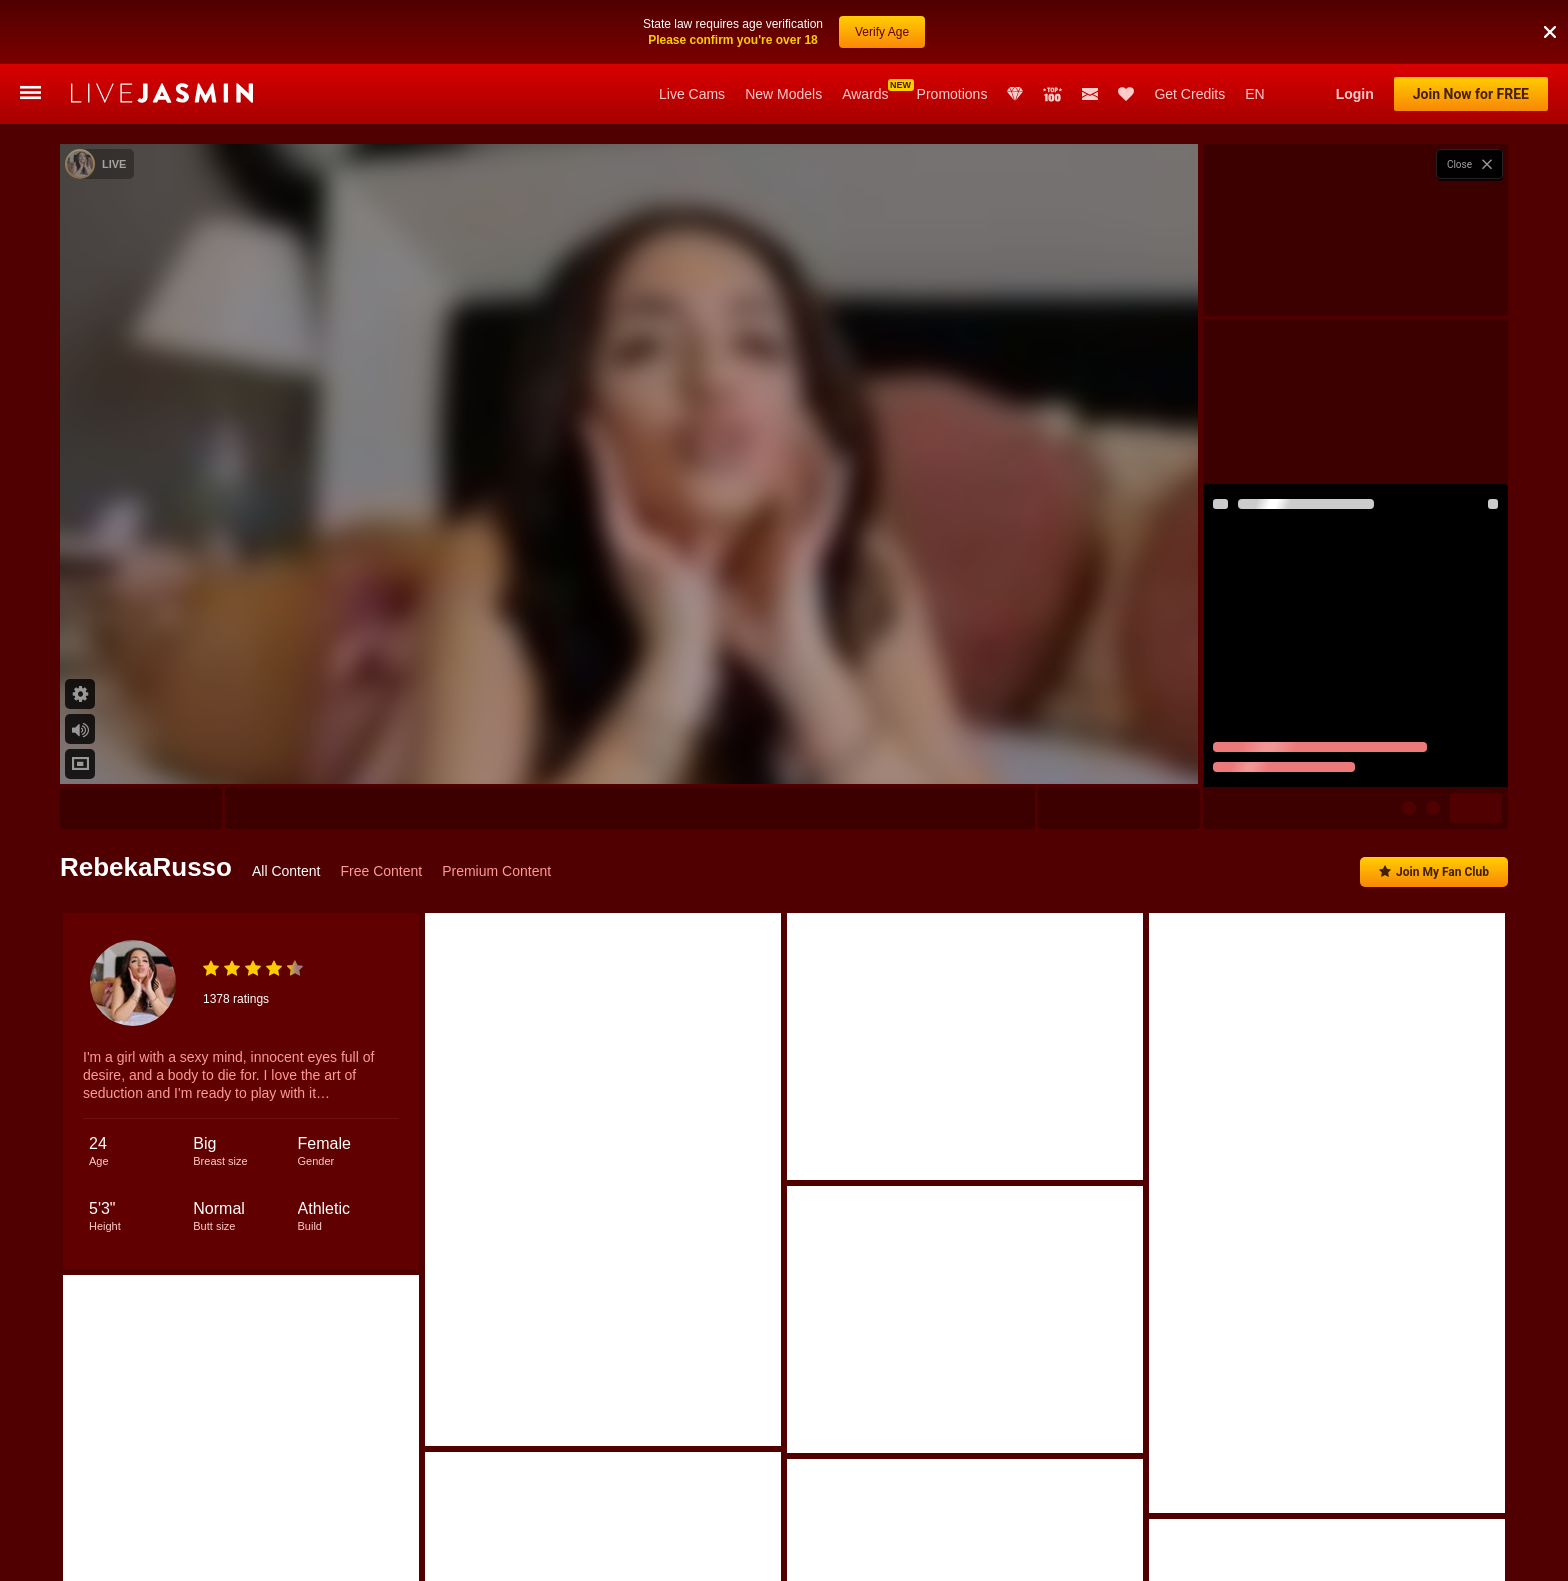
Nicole (190, 1550)
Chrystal (1364, 1550)
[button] (1550, 9)
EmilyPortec (1085, 1550)
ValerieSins (805, 1550)
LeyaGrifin (1179, 1550)
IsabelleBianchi (415, 1550)
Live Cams (692, 94)
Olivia (324, 1550)
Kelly (258, 1550)
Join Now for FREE (1471, 94)
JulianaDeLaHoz (1463, 1550)
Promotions (952, 94)
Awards (865, 94)
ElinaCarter (899, 1550)
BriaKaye (716, 1550)
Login (1355, 94)
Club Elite (1015, 94)
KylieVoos (992, 1550)
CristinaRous (524, 1550)
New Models (783, 94)
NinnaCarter (1273, 1550)
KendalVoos (624, 1550)
